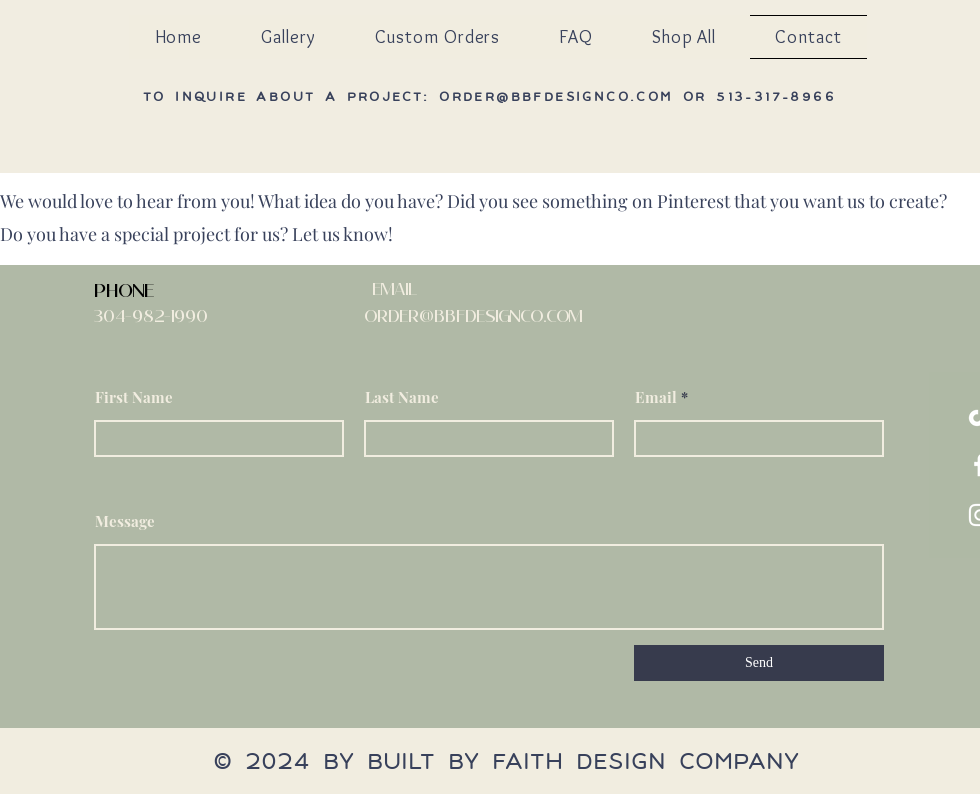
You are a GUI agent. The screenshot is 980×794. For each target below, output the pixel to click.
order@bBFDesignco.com (473, 316)
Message (125, 521)
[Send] (759, 663)
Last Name (402, 397)
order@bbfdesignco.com (556, 96)
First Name (134, 397)
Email (656, 397)
